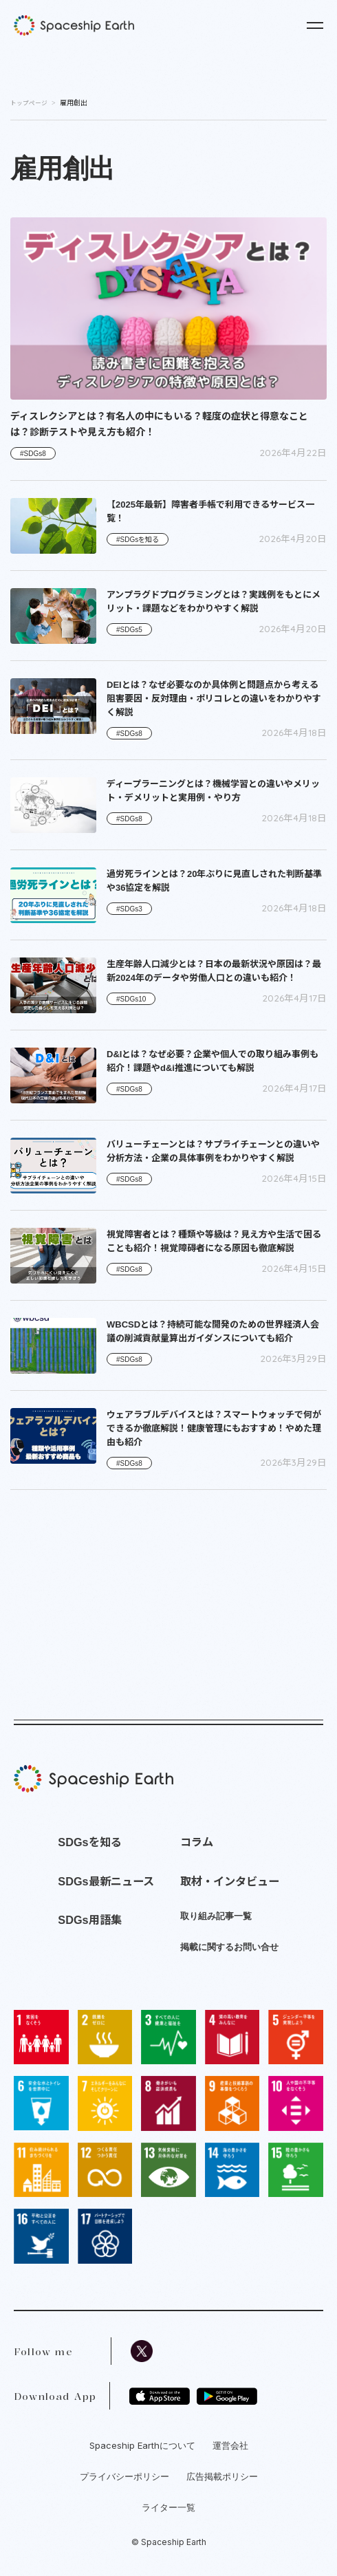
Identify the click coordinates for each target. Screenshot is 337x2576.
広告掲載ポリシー (222, 2476)
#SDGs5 (129, 630)
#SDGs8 (33, 453)
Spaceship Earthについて (142, 2445)
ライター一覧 (168, 2507)
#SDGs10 (131, 999)
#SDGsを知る (137, 539)
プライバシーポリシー (124, 2476)
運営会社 (230, 2445)
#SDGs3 (129, 909)
